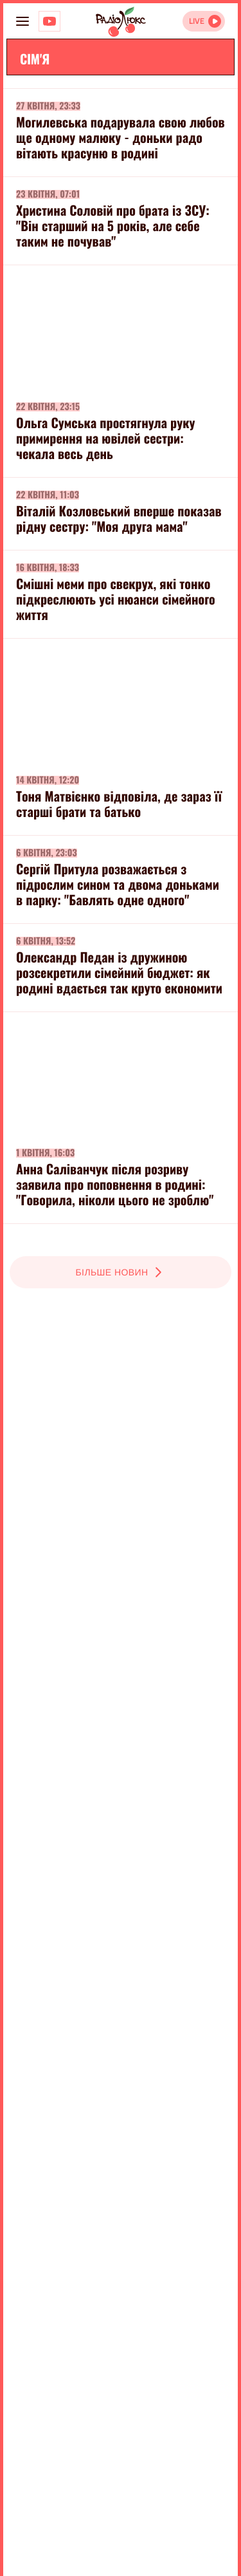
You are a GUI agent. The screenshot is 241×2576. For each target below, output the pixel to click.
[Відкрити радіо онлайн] (204, 21)
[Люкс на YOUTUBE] (49, 21)
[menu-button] (22, 21)
